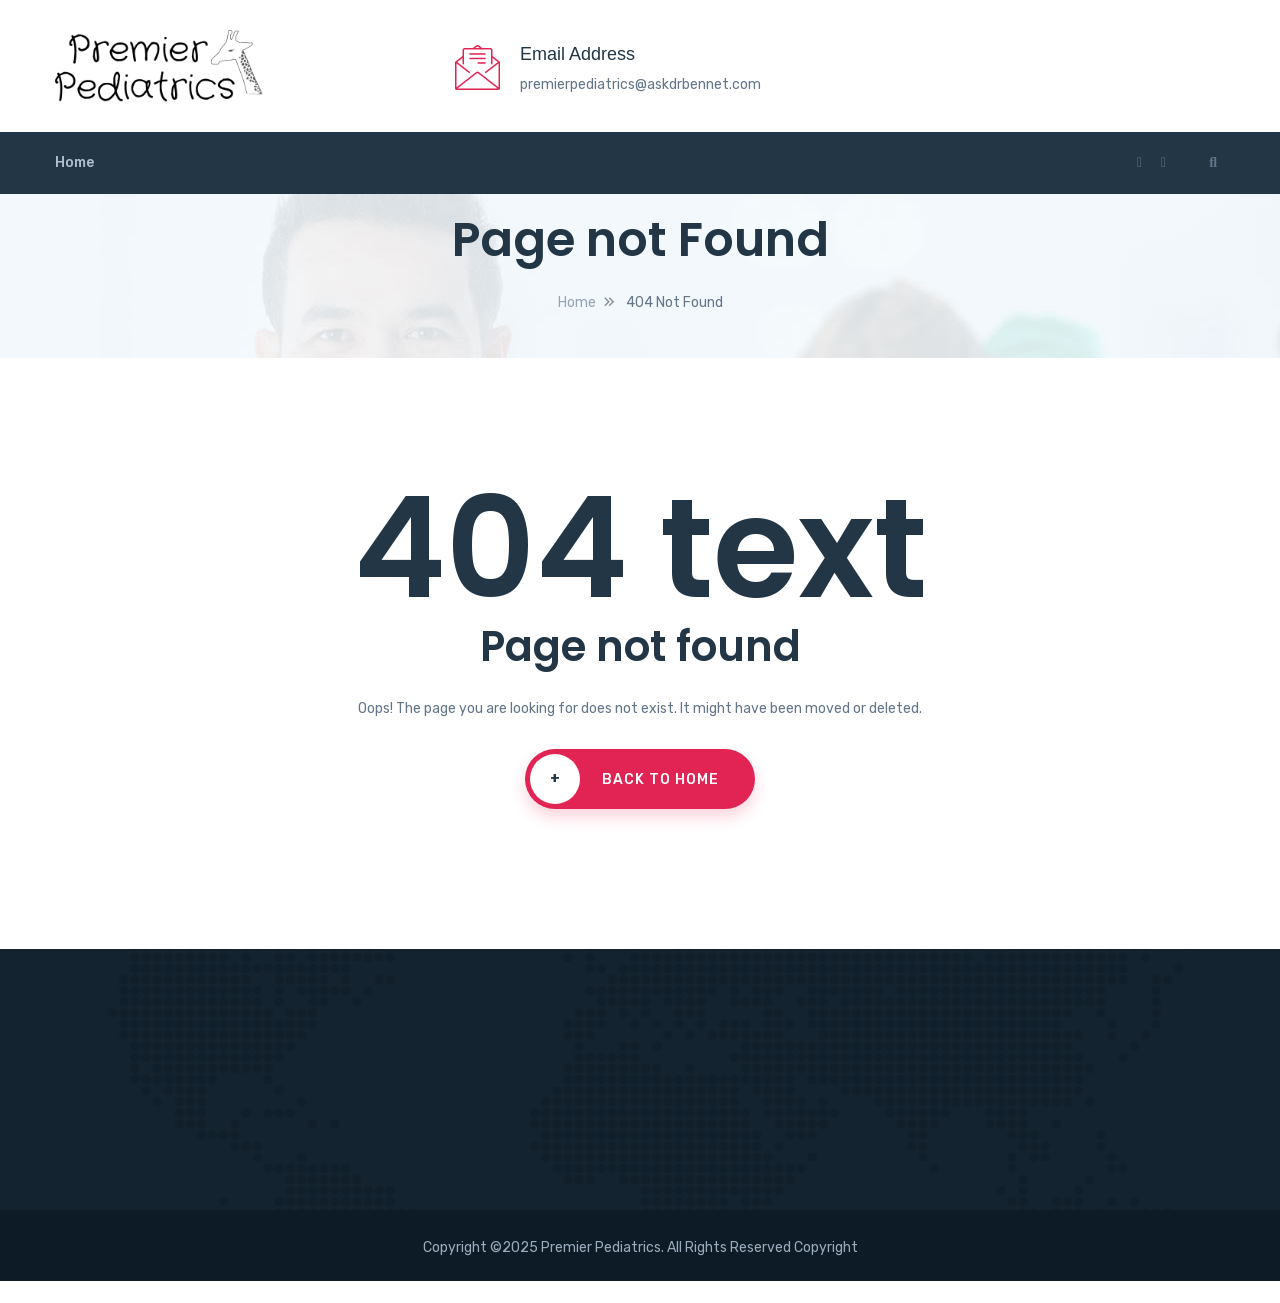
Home (74, 184)
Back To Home (618, 801)
